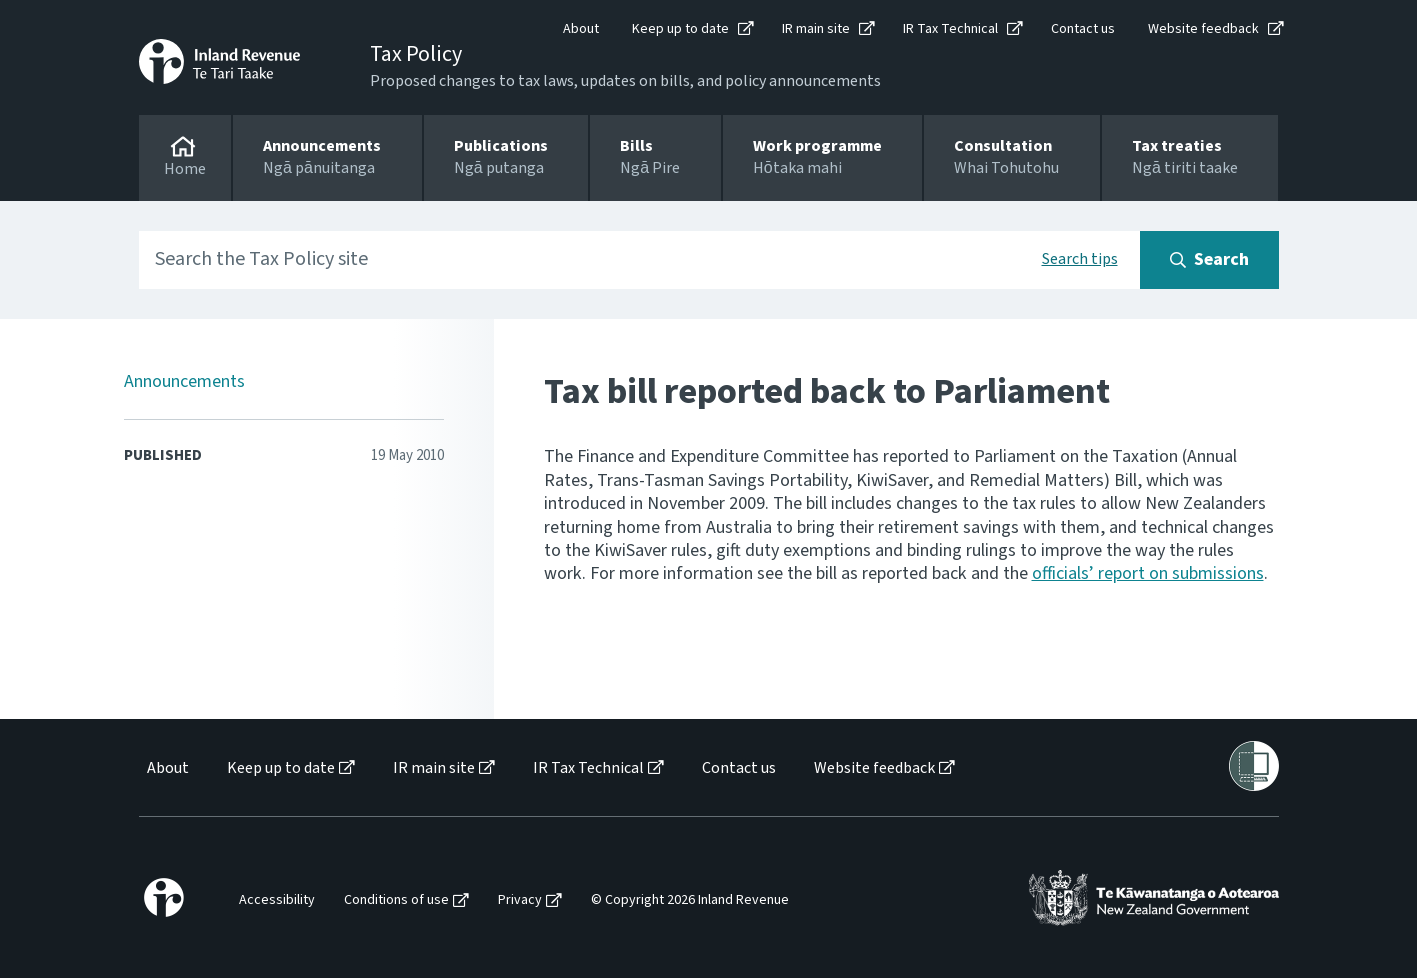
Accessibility (277, 900)
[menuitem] (166, 768)
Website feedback (1203, 29)
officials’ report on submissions (1148, 573)
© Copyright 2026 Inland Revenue (690, 900)
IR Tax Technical (950, 29)
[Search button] (1209, 260)
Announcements (184, 381)
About (581, 29)
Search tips (1080, 259)
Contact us (1083, 29)
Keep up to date (680, 29)
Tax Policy (416, 54)
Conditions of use (396, 900)
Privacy (520, 900)
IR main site (816, 29)
